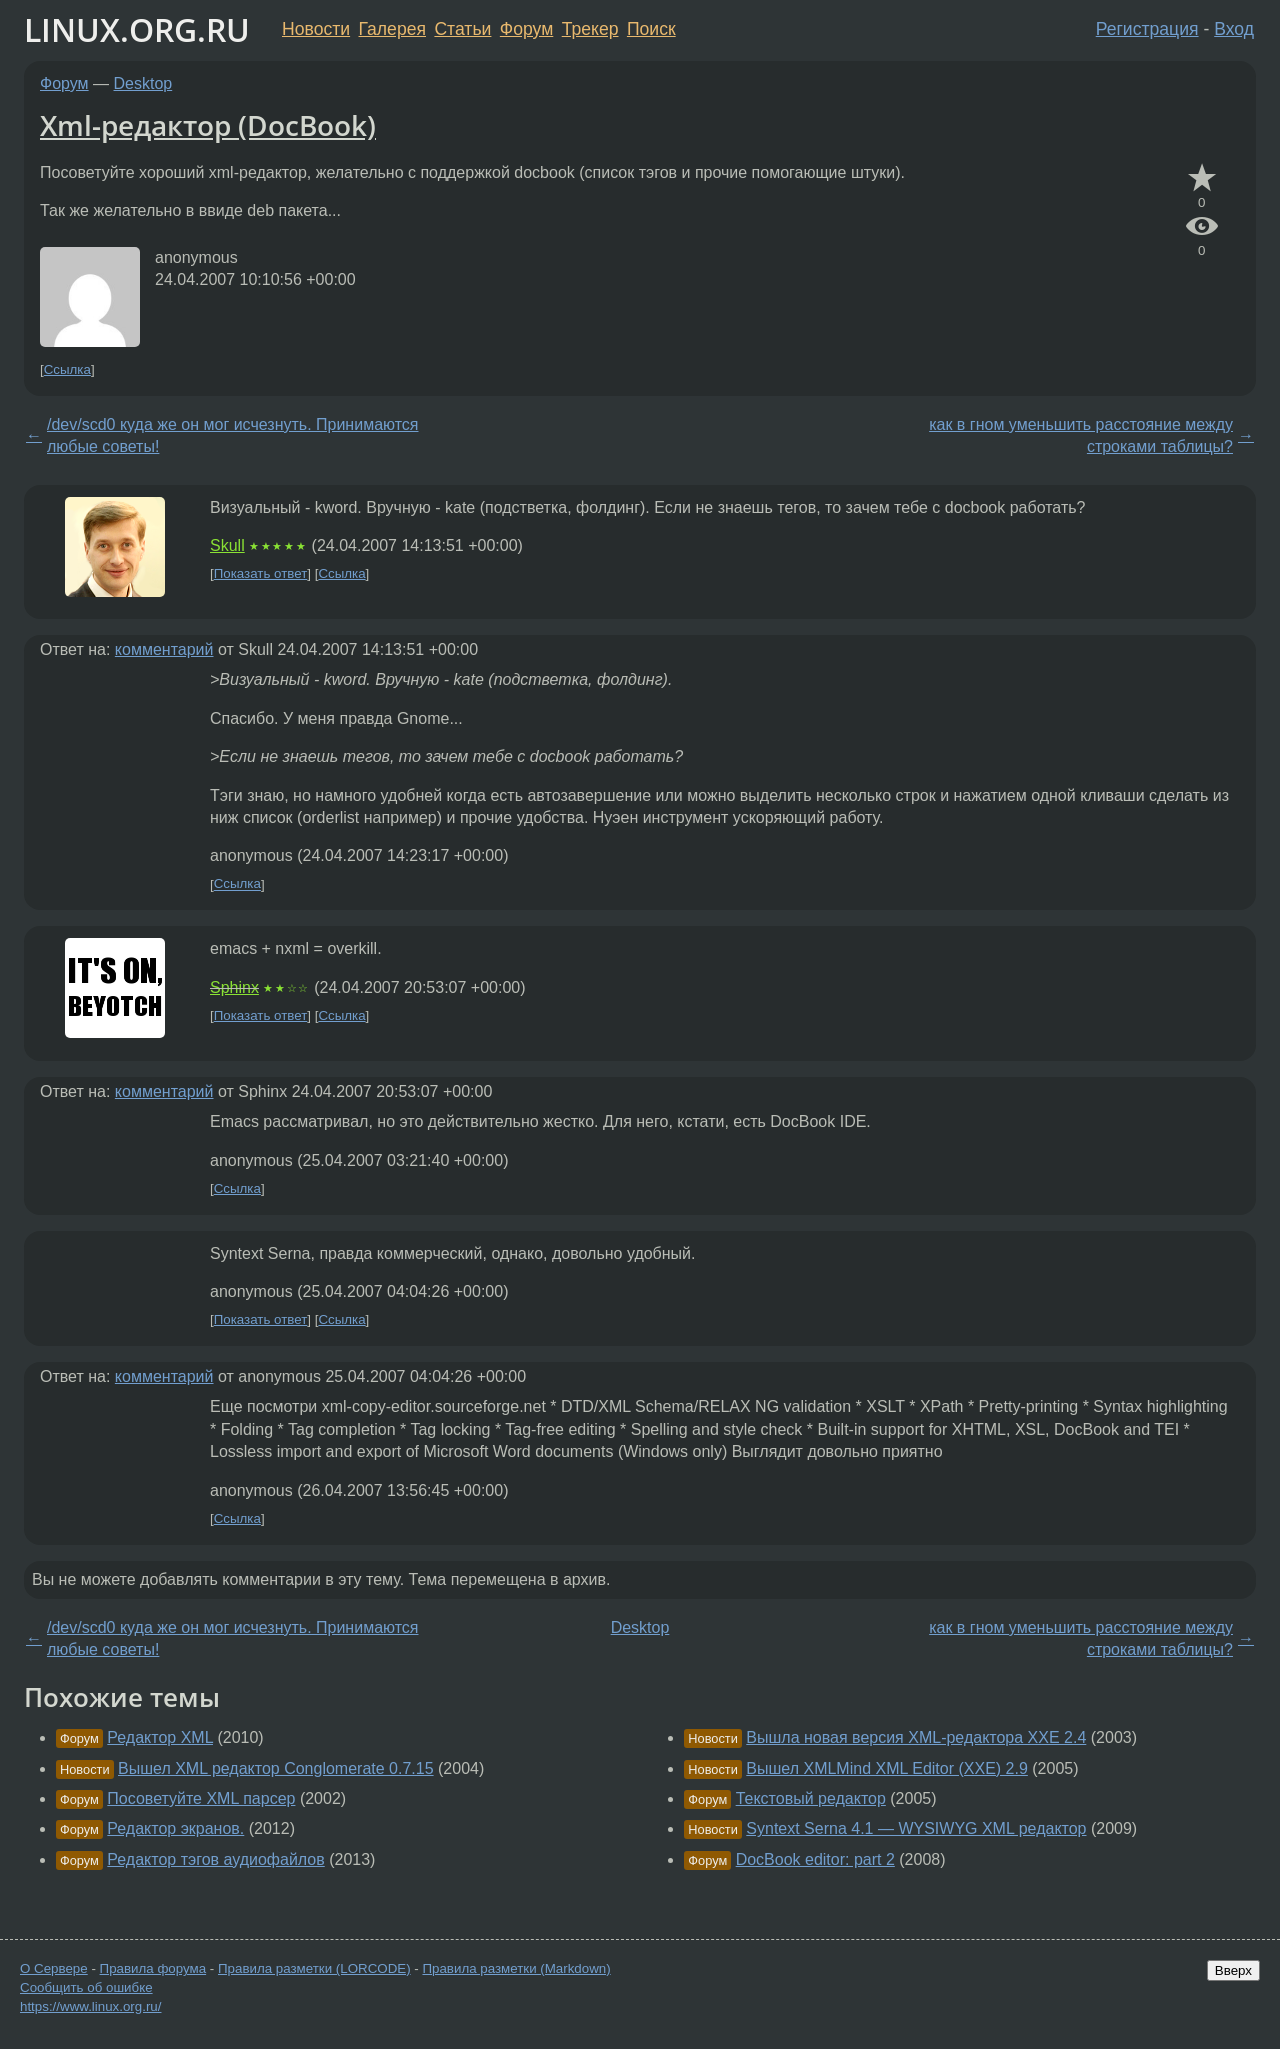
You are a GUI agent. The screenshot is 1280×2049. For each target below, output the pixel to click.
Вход (1234, 29)
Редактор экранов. (175, 1828)
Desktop (143, 83)
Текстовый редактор (811, 1798)
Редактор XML (160, 1737)
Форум (526, 29)
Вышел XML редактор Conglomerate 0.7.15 (276, 1768)
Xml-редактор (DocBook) (208, 125)
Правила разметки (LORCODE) (314, 1968)
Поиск (651, 29)
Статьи (462, 29)
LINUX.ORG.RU (137, 29)
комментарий (164, 649)
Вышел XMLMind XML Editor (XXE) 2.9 (887, 1768)
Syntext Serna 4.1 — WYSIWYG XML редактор (916, 1828)
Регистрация (1147, 29)
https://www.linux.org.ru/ (90, 2006)
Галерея (392, 29)
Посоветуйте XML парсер (201, 1798)
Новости (316, 29)
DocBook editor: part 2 (815, 1859)
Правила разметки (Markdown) (516, 1968)
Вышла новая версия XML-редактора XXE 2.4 (916, 1737)
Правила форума (153, 1968)
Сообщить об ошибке (86, 1987)
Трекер (590, 29)
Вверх (1233, 1970)
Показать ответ (261, 573)
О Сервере (54, 1968)
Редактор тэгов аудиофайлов (215, 1859)
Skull (227, 545)
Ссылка (67, 369)
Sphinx (234, 987)
